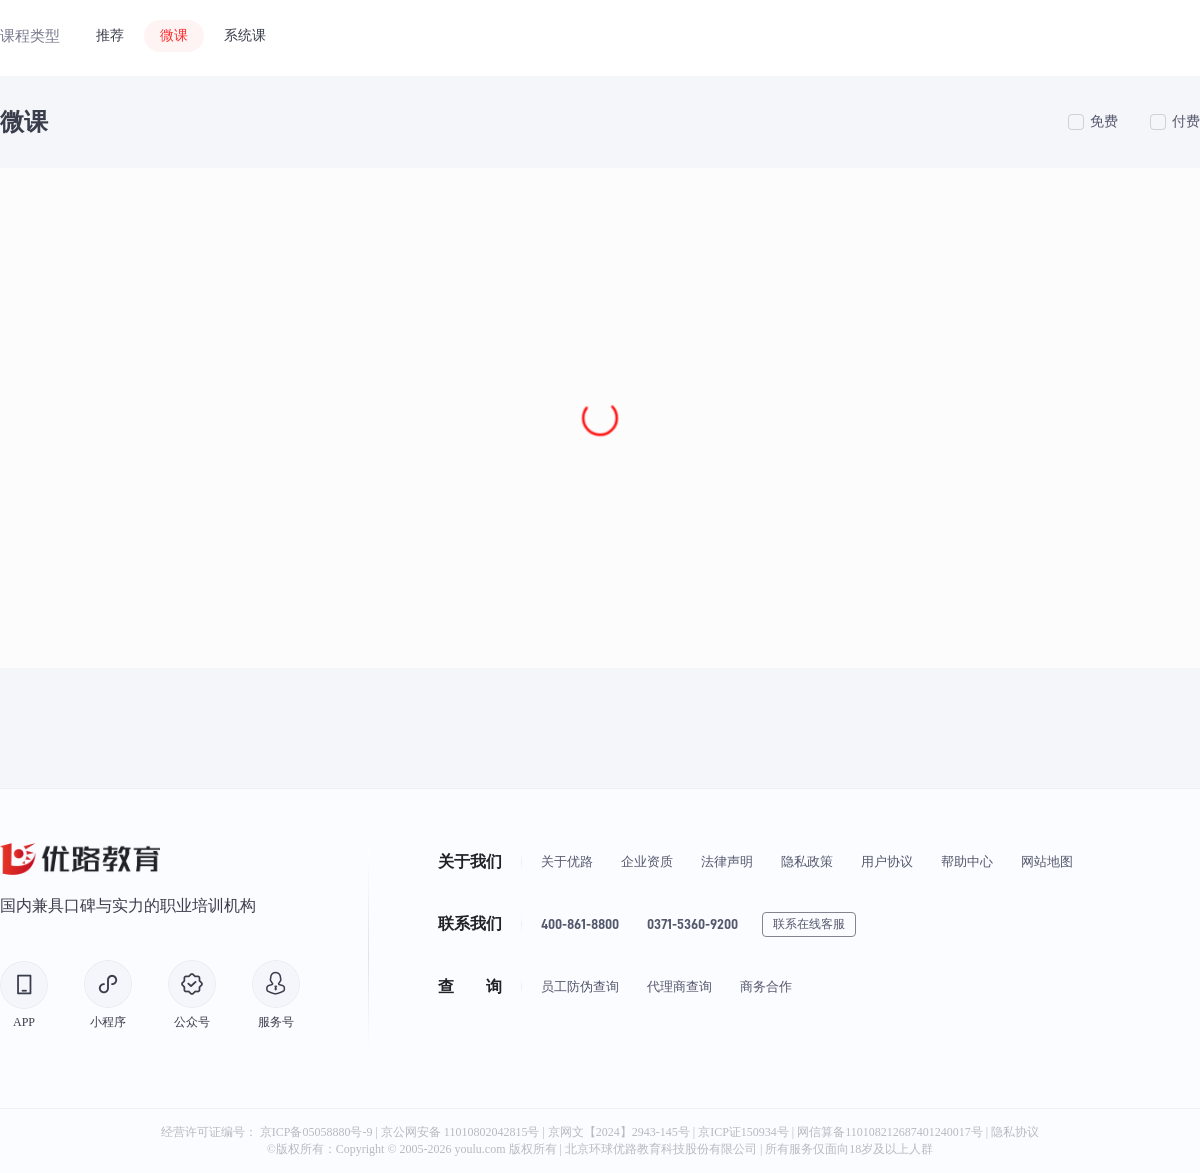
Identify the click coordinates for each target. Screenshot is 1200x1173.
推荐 (110, 35)
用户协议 (887, 861)
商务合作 (766, 986)
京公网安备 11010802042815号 (462, 1132)
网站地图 (1047, 861)
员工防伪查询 (580, 986)
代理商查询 (679, 986)
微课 (174, 35)
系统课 (245, 35)
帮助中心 (967, 861)
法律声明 (727, 861)
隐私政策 (807, 861)
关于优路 (567, 861)
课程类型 (30, 36)
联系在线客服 (809, 924)
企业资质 (647, 861)
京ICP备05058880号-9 (316, 1132)
